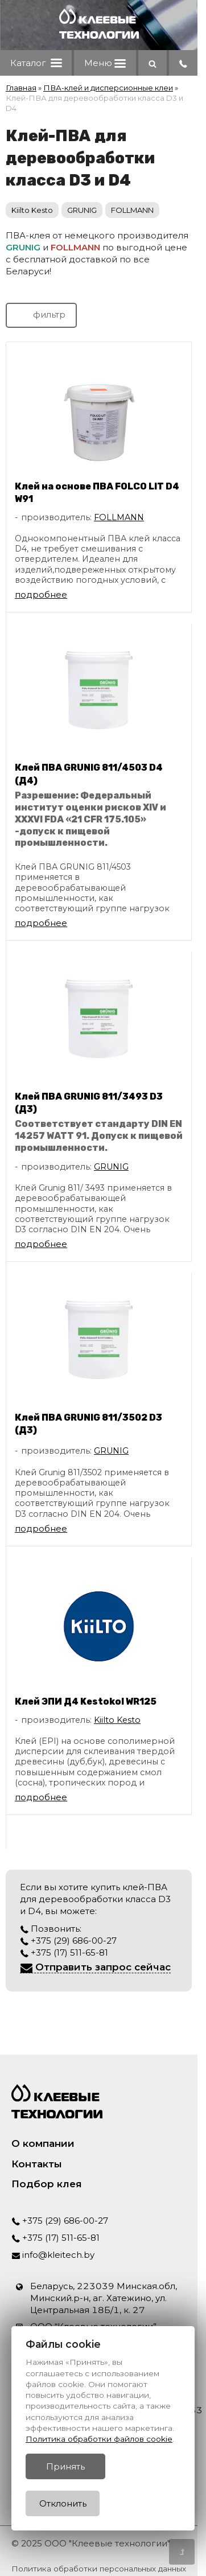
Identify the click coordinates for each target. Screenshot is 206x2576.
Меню (105, 62)
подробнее (41, 594)
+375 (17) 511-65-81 (64, 1952)
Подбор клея (46, 2184)
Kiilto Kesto (32, 210)
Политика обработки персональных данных (98, 2568)
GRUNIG (82, 210)
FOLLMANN (132, 210)
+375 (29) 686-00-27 (68, 1940)
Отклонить (62, 2503)
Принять (65, 2466)
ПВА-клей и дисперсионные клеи (108, 87)
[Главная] (99, 35)
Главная (21, 87)
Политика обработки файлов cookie (99, 2438)
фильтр (41, 314)
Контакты (36, 2164)
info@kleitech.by (52, 2254)
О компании (43, 2143)
